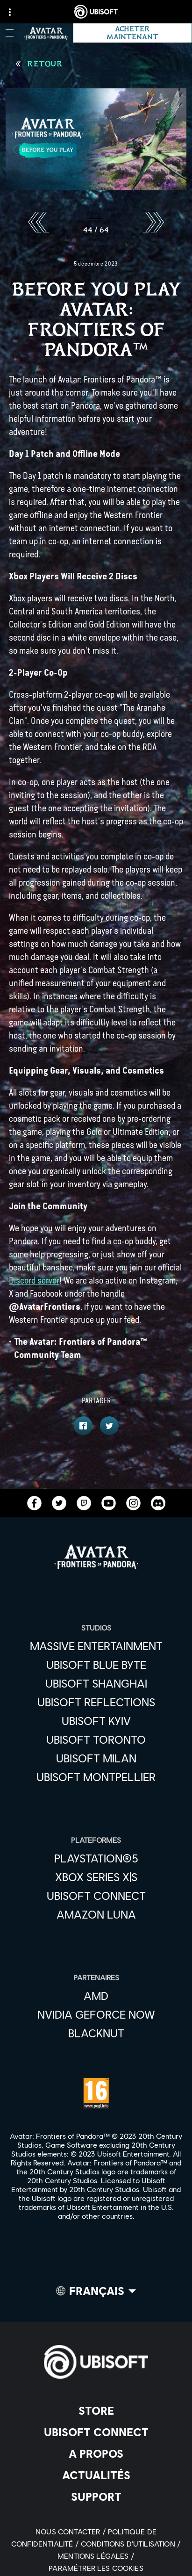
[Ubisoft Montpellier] (96, 1777)
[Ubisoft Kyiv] (96, 1720)
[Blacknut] (96, 2033)
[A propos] (96, 2453)
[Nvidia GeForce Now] (96, 2014)
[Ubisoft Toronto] (96, 1739)
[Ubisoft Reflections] (96, 1702)
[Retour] (39, 64)
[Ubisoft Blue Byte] (96, 1664)
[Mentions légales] (96, 2555)
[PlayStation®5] (96, 1858)
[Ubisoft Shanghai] (96, 1683)
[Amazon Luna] (96, 1914)
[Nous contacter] (72, 2531)
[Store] (96, 2410)
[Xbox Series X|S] (96, 1877)
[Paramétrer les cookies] (96, 2568)
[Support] (96, 2496)
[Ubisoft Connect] (96, 2432)
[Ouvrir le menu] (10, 32)
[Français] (96, 2293)
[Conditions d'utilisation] (131, 2543)
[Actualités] (96, 2475)
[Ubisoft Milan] (96, 1758)
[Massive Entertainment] (96, 1646)
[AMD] (96, 1995)
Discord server (34, 1280)
